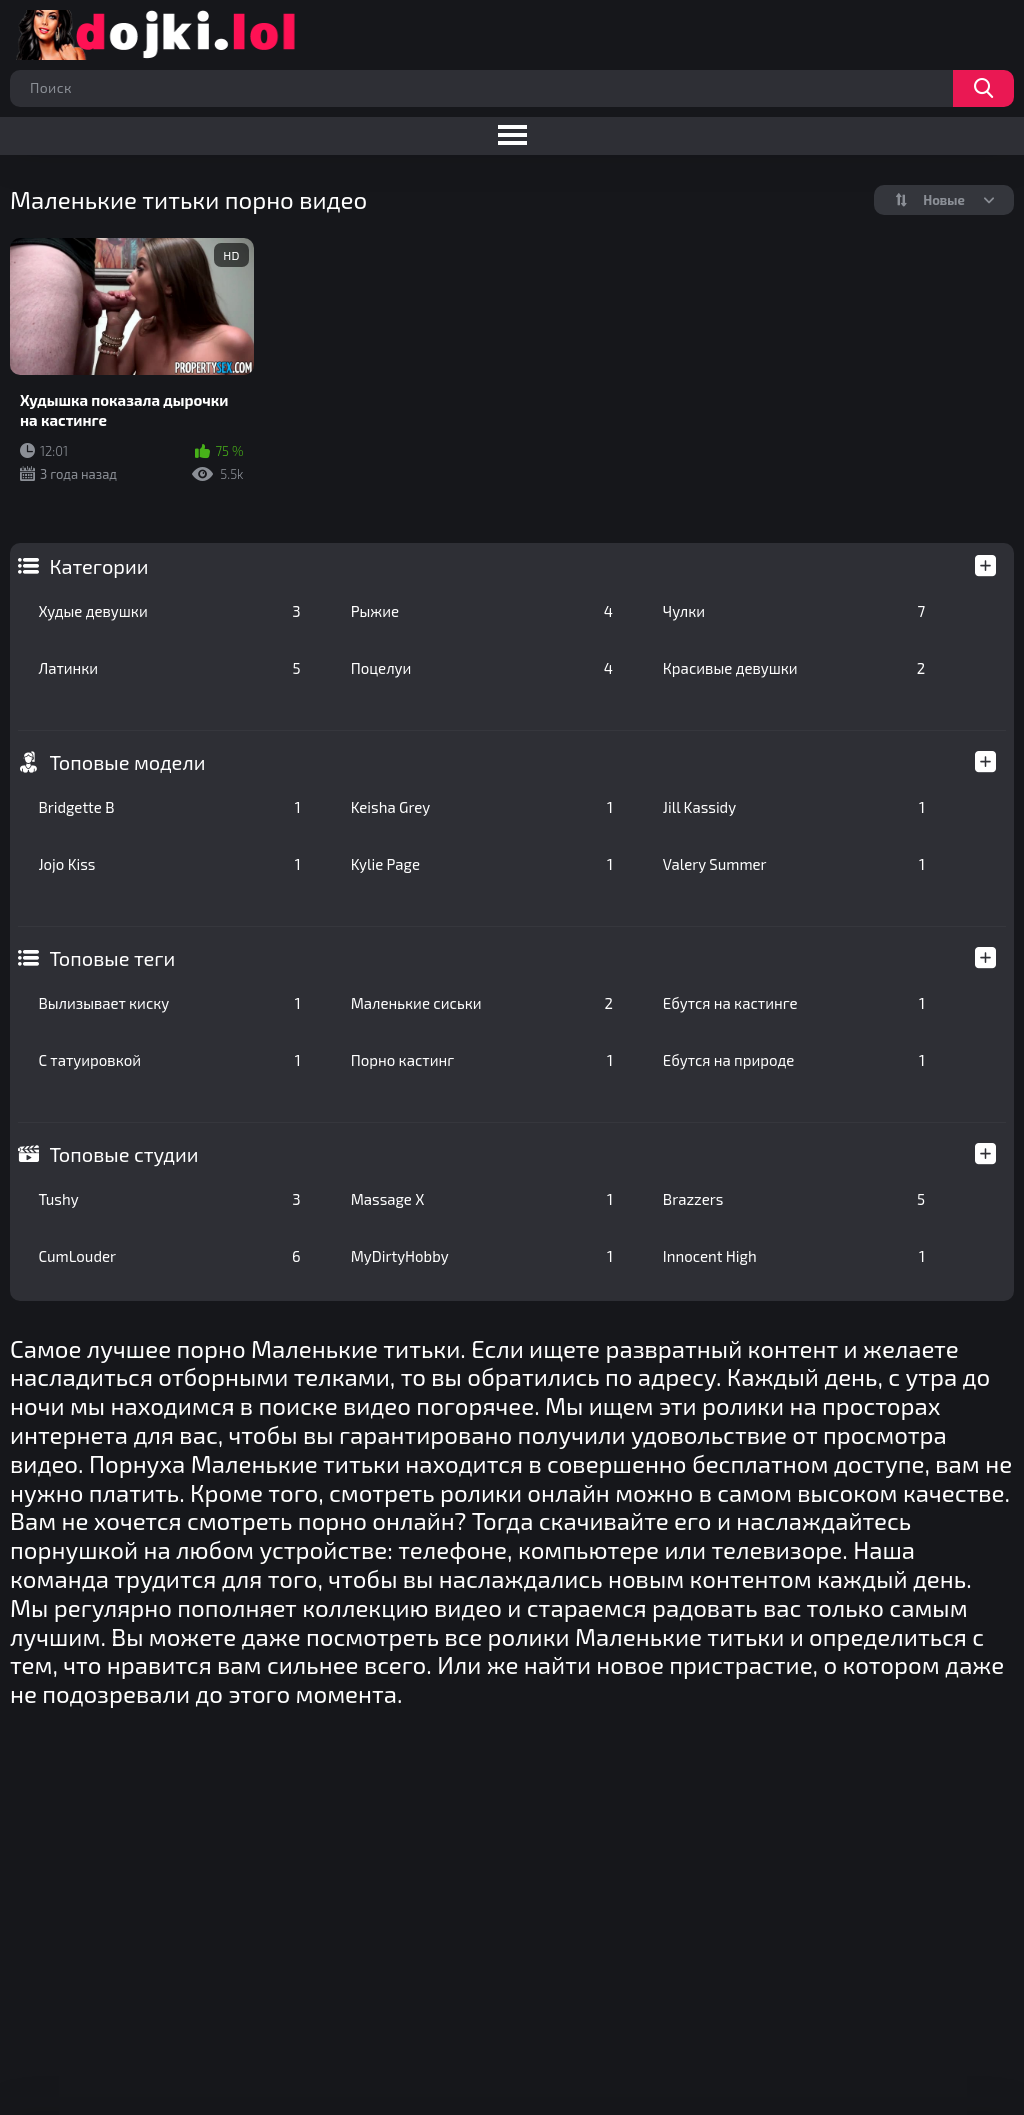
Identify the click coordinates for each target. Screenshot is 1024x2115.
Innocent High (794, 1256)
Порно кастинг (482, 1060)
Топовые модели (127, 762)
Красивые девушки (794, 668)
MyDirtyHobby (482, 1256)
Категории (98, 566)
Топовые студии (123, 1154)
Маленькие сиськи (482, 1003)
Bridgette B (169, 807)
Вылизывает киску (169, 1003)
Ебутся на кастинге (794, 1003)
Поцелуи (482, 668)
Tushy (169, 1199)
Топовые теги (112, 958)
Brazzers (794, 1199)
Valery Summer (794, 864)
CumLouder (169, 1256)
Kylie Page (482, 864)
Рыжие (482, 611)
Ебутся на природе (794, 1060)
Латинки (169, 668)
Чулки (794, 611)
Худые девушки (169, 611)
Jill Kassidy (794, 807)
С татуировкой (169, 1060)
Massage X (482, 1199)
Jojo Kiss (169, 864)
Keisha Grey (482, 807)
